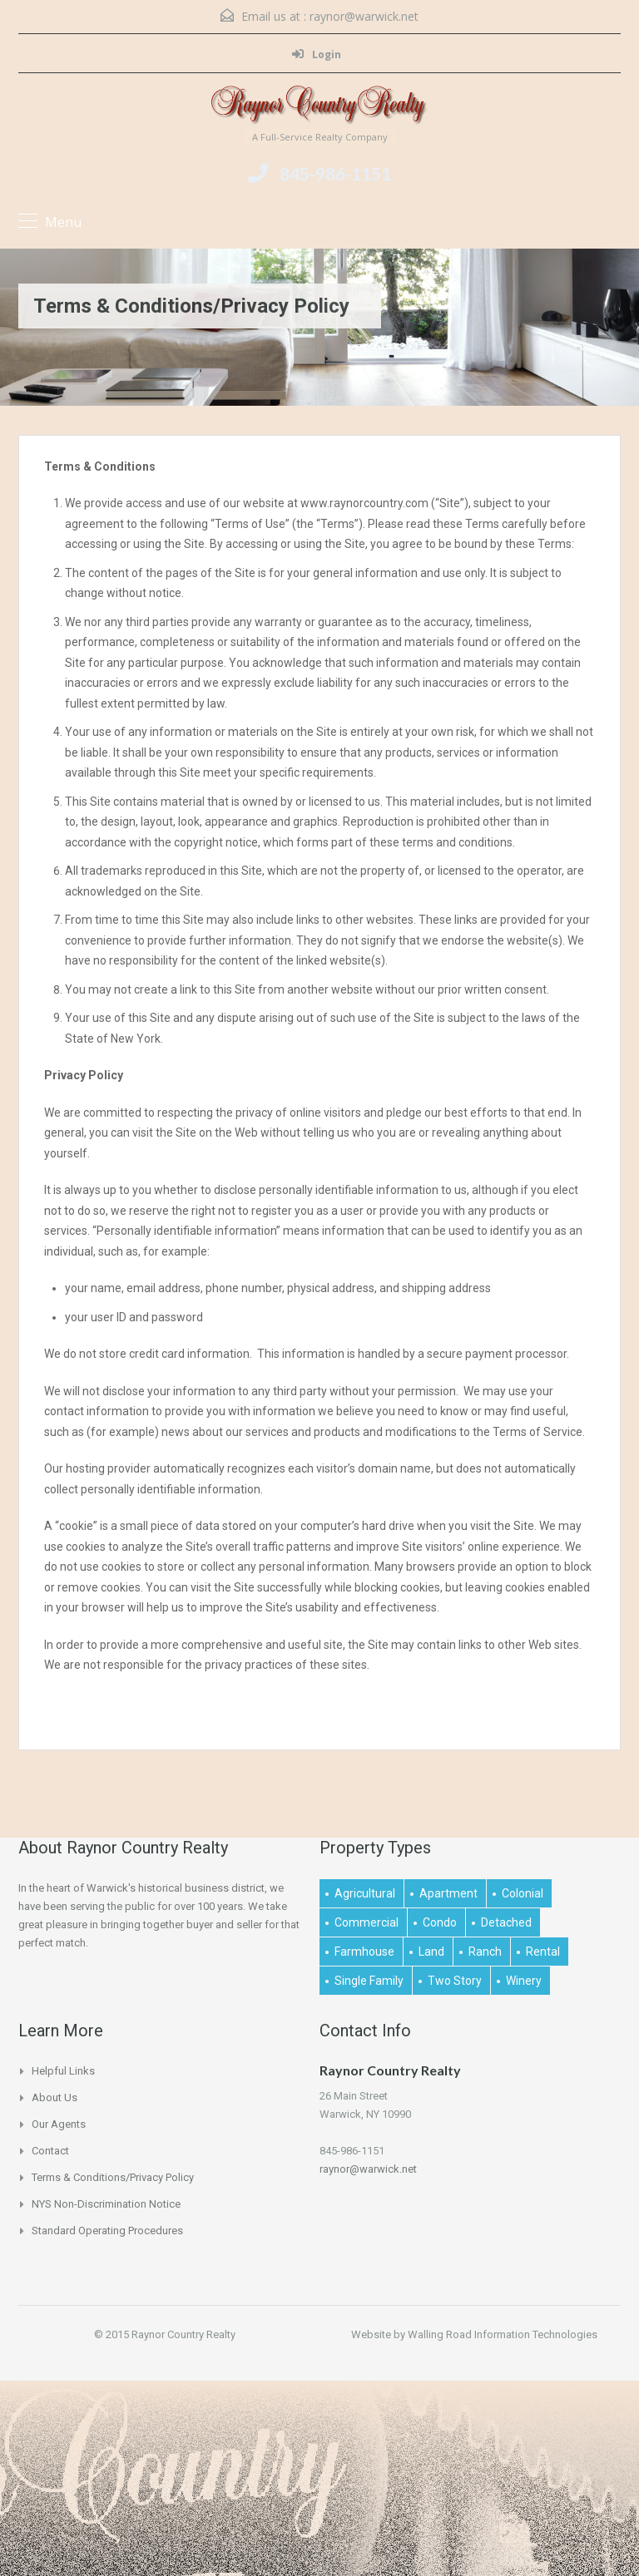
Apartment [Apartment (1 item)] (448, 1893)
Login (316, 54)
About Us (54, 2097)
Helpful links (63, 2071)
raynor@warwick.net (364, 16)
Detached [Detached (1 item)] (506, 1922)
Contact (50, 2150)
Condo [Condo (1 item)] (440, 1922)
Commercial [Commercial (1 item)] (366, 1922)
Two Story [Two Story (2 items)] (455, 1980)
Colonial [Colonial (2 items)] (522, 1893)
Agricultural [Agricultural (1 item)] (364, 1893)
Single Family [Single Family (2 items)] (369, 1980)
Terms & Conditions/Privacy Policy (113, 2177)
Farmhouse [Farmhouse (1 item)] (364, 1951)
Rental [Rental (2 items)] (543, 1951)
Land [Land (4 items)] (431, 1951)
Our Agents (59, 2124)
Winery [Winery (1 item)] (524, 1980)
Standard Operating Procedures (107, 2230)
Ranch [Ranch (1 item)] (485, 1951)
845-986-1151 (335, 173)
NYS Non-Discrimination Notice (106, 2204)
